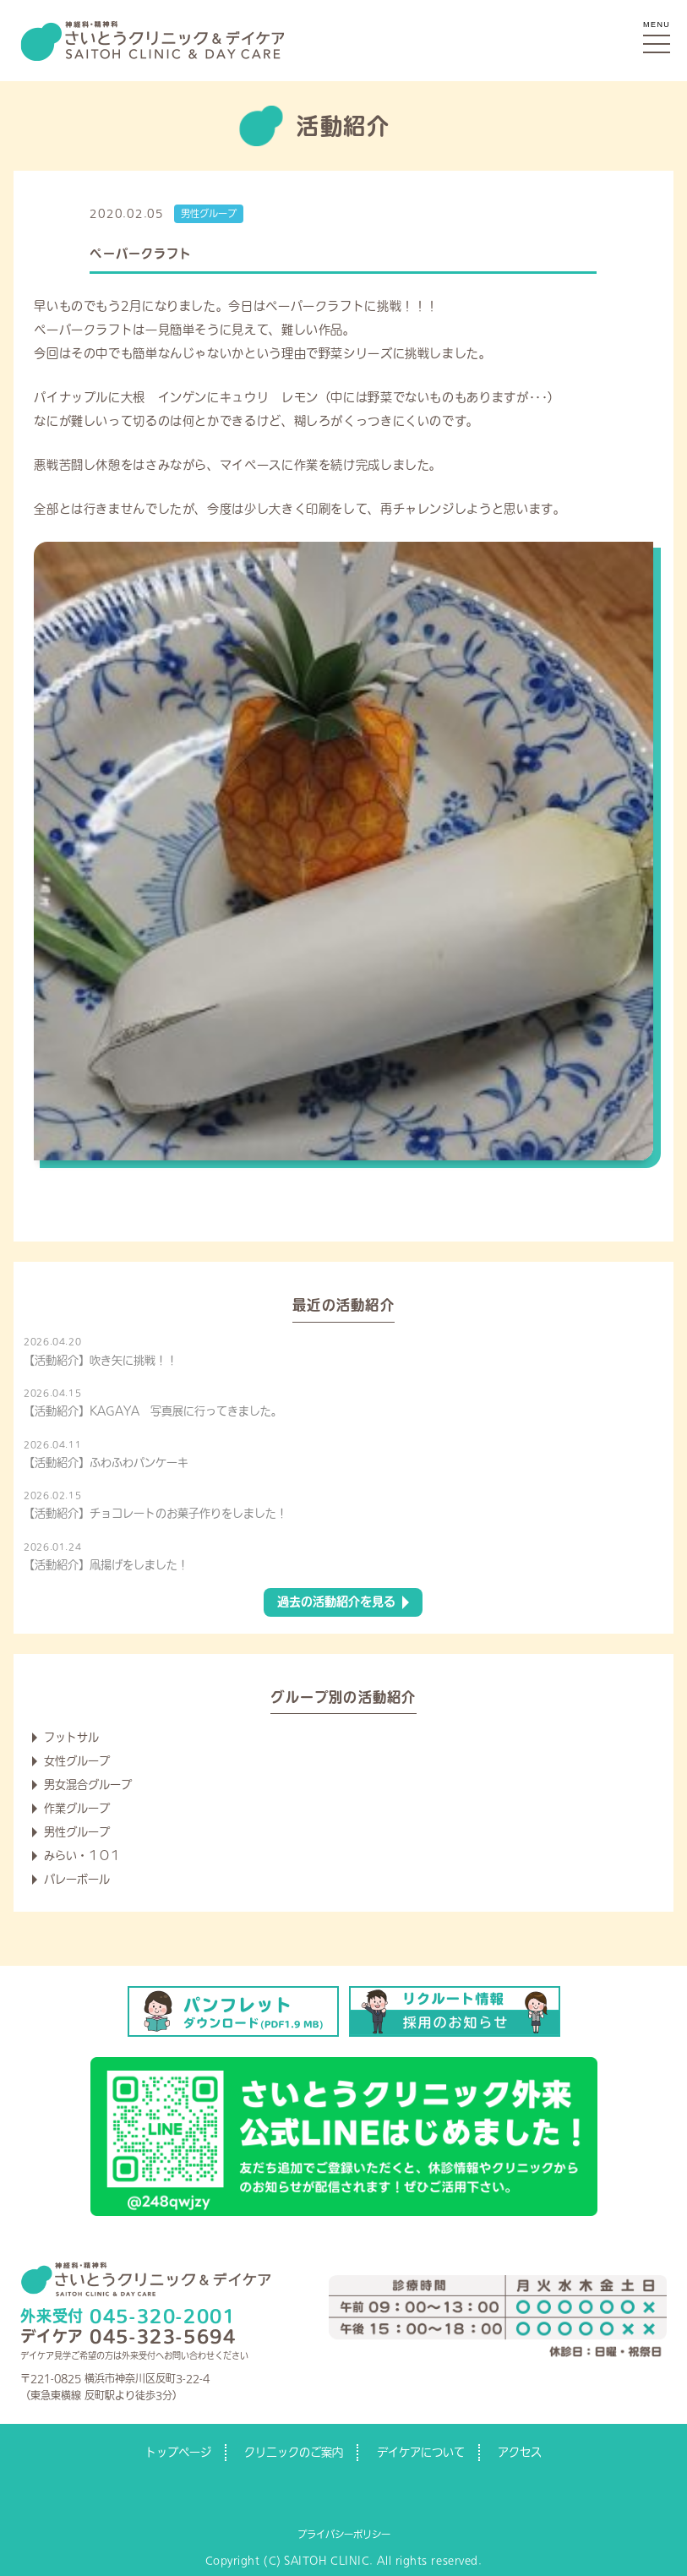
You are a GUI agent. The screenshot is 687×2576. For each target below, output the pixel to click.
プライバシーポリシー (343, 2534)
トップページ (178, 2452)
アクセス (520, 2452)
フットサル (71, 1737)
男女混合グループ (88, 1784)
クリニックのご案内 (293, 2452)
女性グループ (77, 1760)
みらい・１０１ (82, 1855)
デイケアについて (421, 2452)
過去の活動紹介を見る (336, 1601)
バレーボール (77, 1879)
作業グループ (77, 1808)
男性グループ (209, 213)
